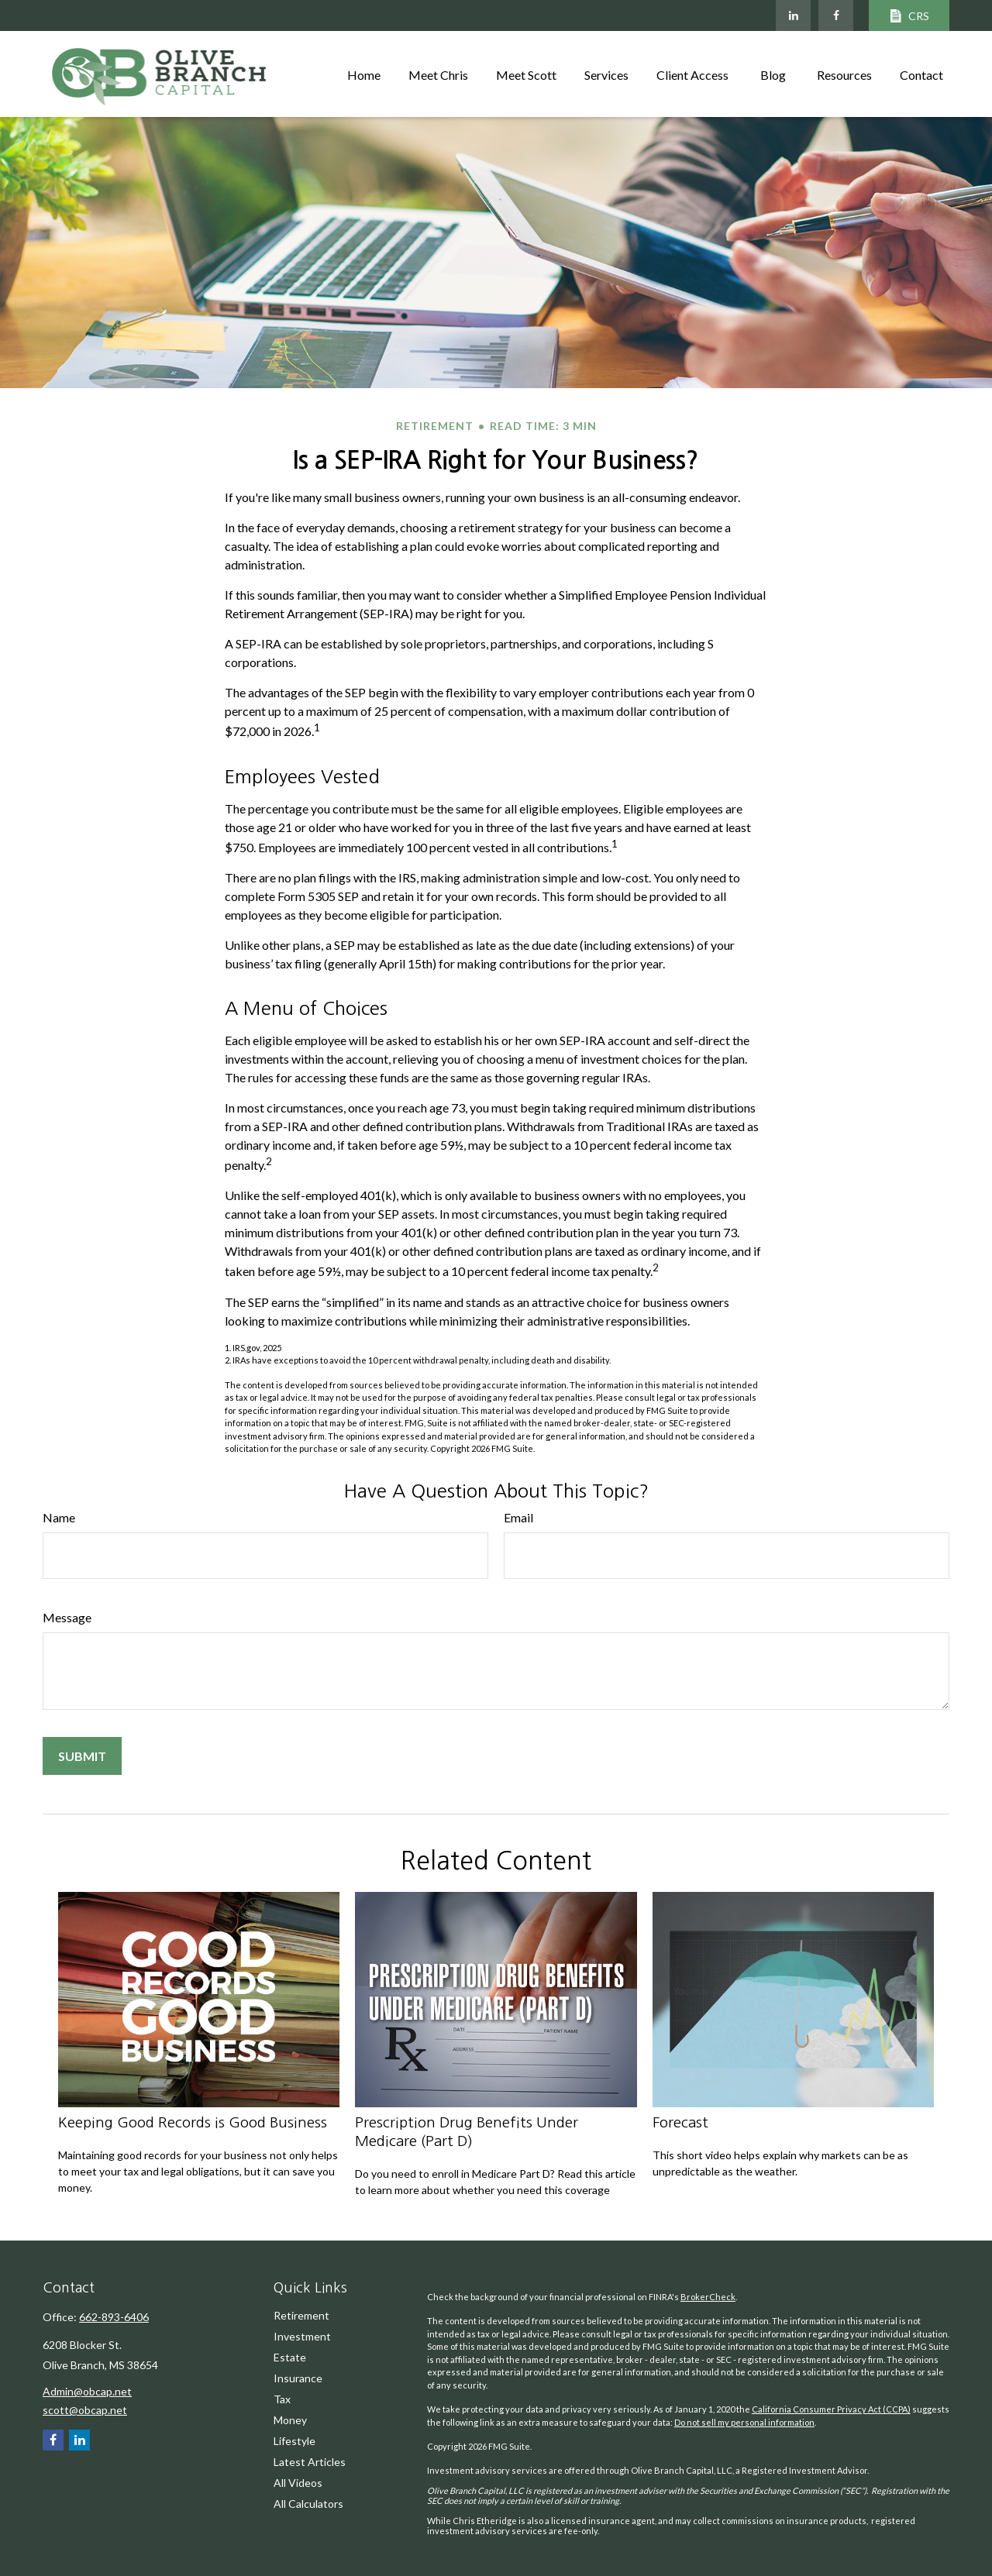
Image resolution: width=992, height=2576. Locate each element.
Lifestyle (294, 2440)
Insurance (298, 2378)
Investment (302, 2336)
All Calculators (308, 2503)
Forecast (680, 2122)
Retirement (301, 2315)
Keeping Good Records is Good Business (192, 2122)
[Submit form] (82, 1756)
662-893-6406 (114, 2316)
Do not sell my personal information (744, 2422)
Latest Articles (310, 2461)
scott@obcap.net (85, 2409)
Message (67, 1617)
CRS (909, 15)
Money (290, 2419)
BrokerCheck (707, 2297)
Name (59, 1517)
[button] (364, 74)
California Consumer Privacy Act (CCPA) (831, 2409)
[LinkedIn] (793, 15)
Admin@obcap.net (87, 2391)
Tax (282, 2399)
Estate (290, 2357)
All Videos (298, 2482)
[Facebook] (835, 15)
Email (518, 1517)
